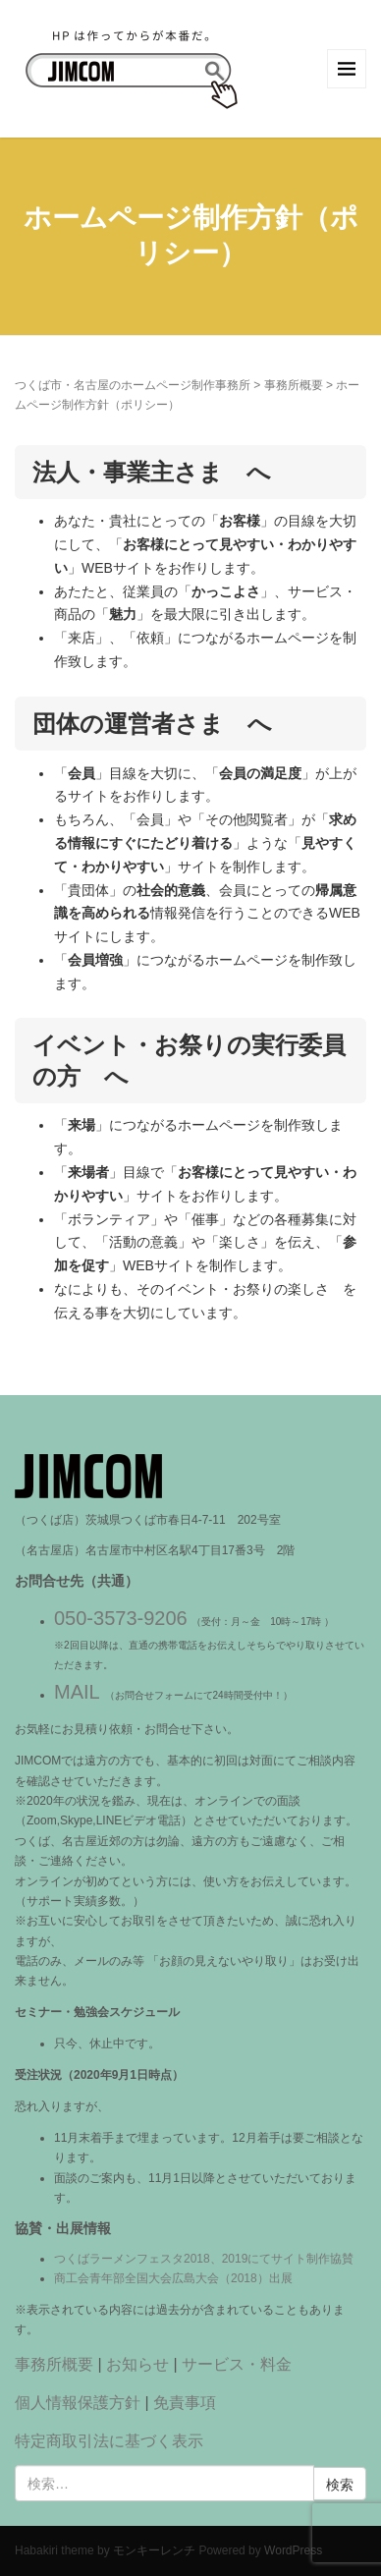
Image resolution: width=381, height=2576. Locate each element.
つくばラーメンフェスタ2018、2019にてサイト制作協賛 (204, 2259)
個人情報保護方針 (77, 2402)
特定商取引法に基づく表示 (109, 2441)
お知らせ (137, 2364)
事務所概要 (293, 385)
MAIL (76, 1692)
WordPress (293, 2550)
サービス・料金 (237, 2364)
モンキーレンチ (154, 2550)
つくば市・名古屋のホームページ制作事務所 (132, 385)
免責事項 (184, 2402)
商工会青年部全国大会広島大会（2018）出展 (173, 2278)
